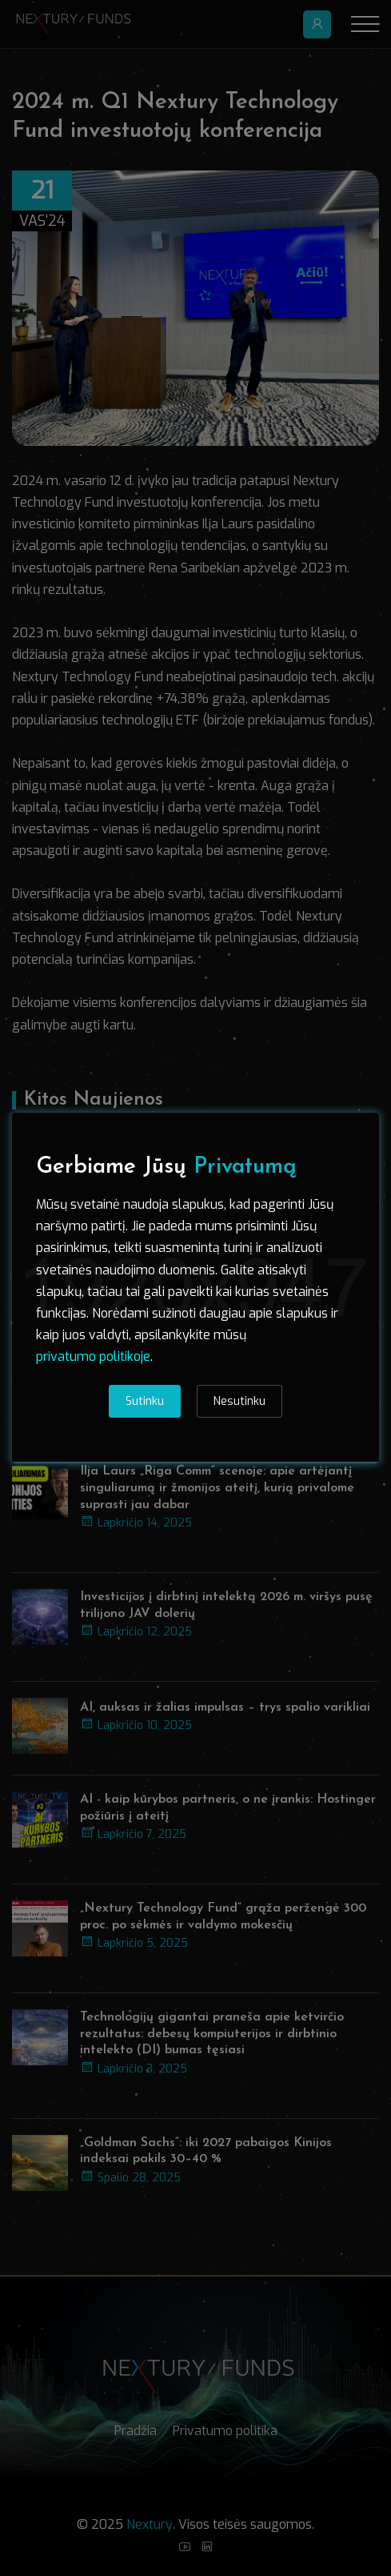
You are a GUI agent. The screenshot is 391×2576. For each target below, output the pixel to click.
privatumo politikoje (93, 1356)
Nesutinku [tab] (239, 1401)
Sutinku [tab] (145, 1401)
